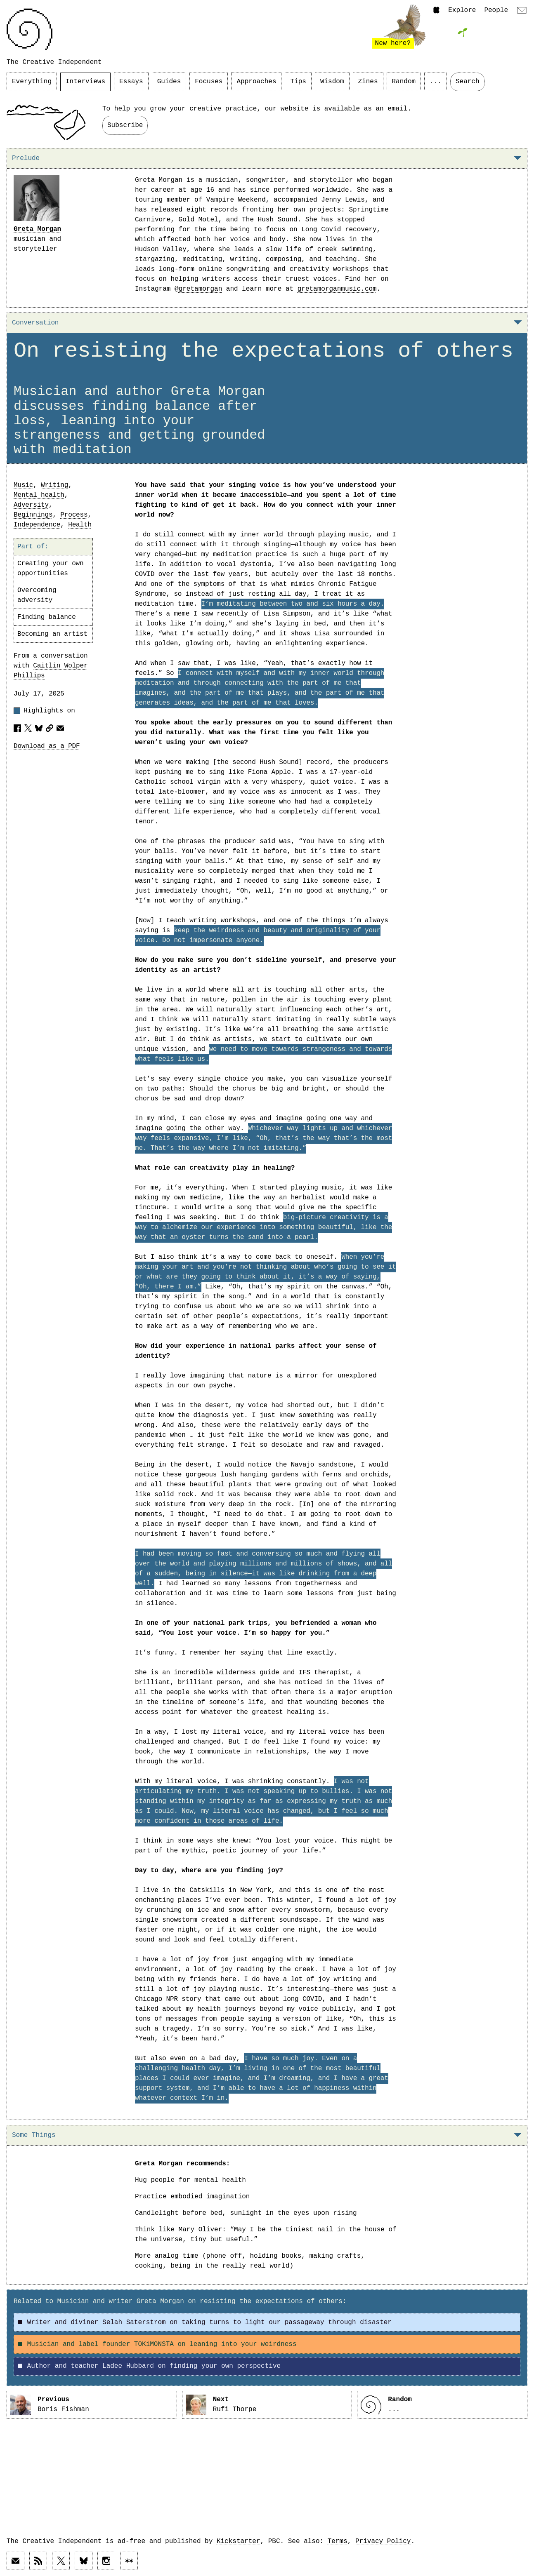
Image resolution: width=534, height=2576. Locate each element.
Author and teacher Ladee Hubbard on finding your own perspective (149, 2366)
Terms (337, 2541)
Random (404, 81)
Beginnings (33, 515)
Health (80, 525)
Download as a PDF (47, 746)
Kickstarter (238, 2541)
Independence (37, 525)
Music (23, 485)
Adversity (31, 505)
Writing (54, 485)
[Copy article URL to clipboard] (49, 728)
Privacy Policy (383, 2541)
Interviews (85, 81)
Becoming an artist (52, 634)
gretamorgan (200, 289)
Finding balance (46, 617)
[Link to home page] (29, 29)
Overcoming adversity (36, 595)
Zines (368, 81)
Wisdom (332, 81)
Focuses (208, 81)
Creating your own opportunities (50, 568)
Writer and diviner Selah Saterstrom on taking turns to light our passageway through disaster (205, 2322)
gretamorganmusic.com (337, 289)
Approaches (256, 81)
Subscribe (125, 125)
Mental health (39, 495)
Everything (32, 81)
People (496, 10)
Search (468, 81)
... (436, 81)
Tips (298, 81)
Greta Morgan (37, 229)
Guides (169, 81)
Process (73, 515)
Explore (462, 10)
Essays (131, 81)
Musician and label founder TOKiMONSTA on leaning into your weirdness (157, 2344)
